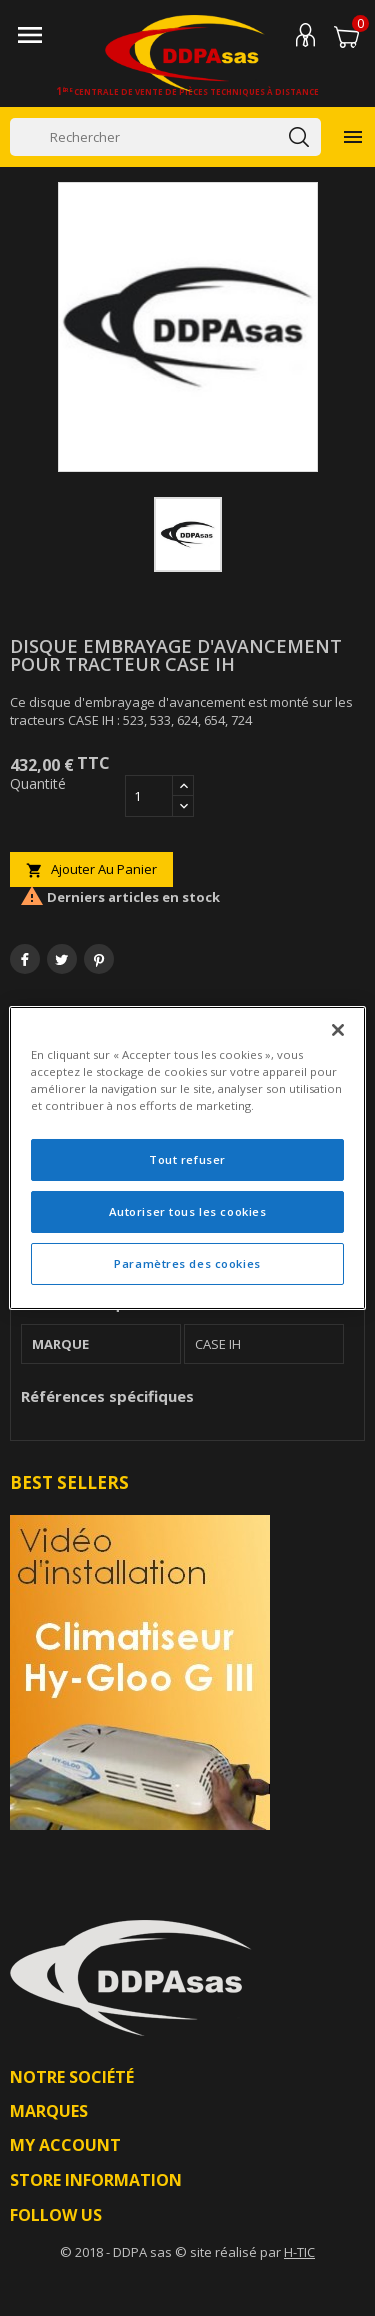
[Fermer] (338, 1030)
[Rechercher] (165, 137)
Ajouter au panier (91, 869)
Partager (25, 959)
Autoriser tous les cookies (188, 1211)
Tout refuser (187, 1159)
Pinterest (99, 959)
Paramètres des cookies (187, 1263)
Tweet (62, 959)
